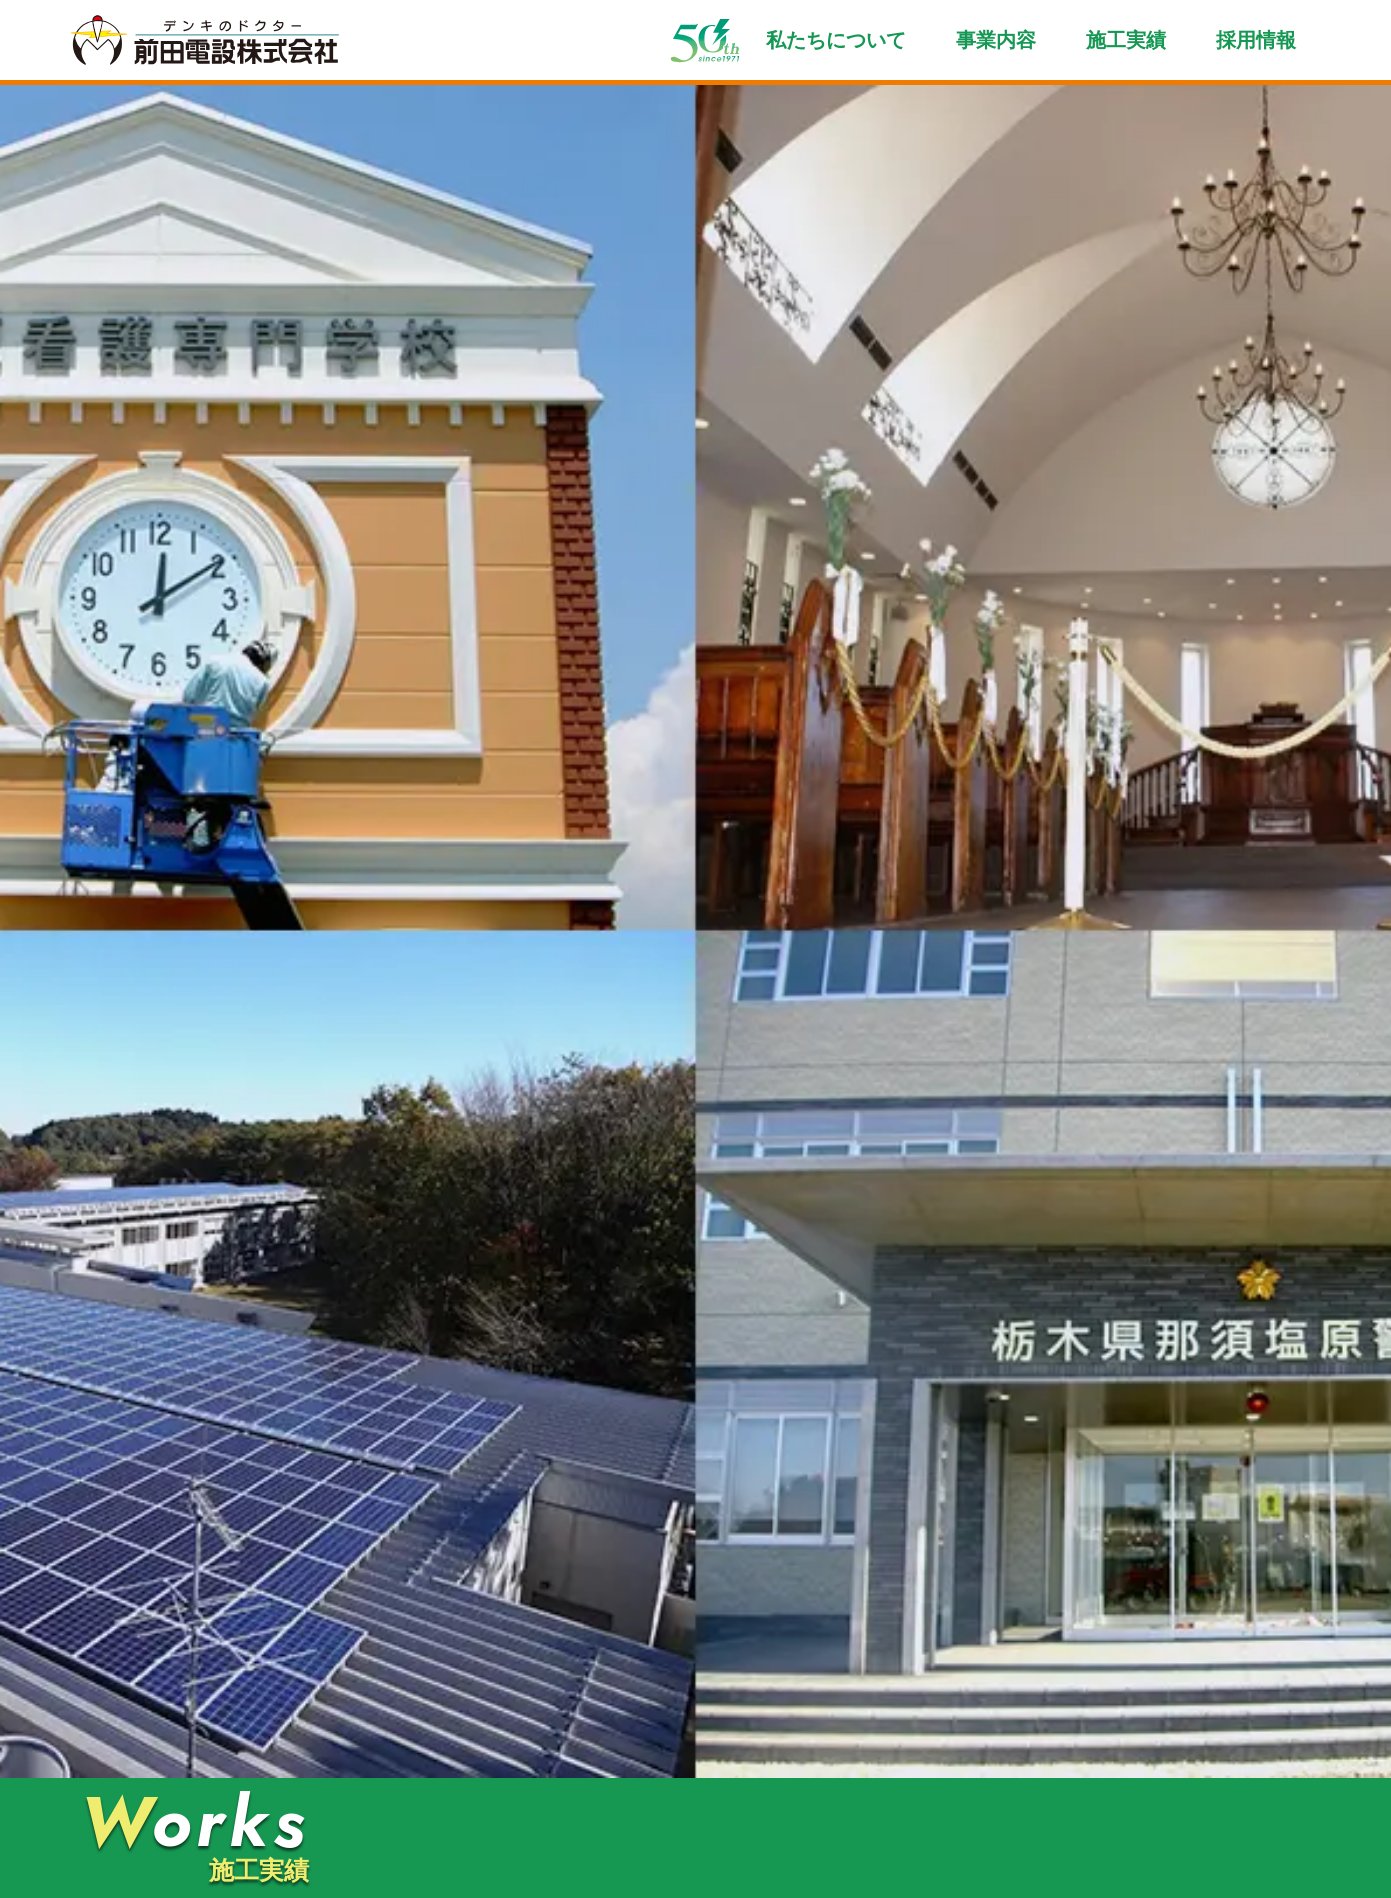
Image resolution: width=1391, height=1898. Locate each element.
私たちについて (836, 40)
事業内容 (996, 40)
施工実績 (1126, 40)
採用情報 (1256, 40)
